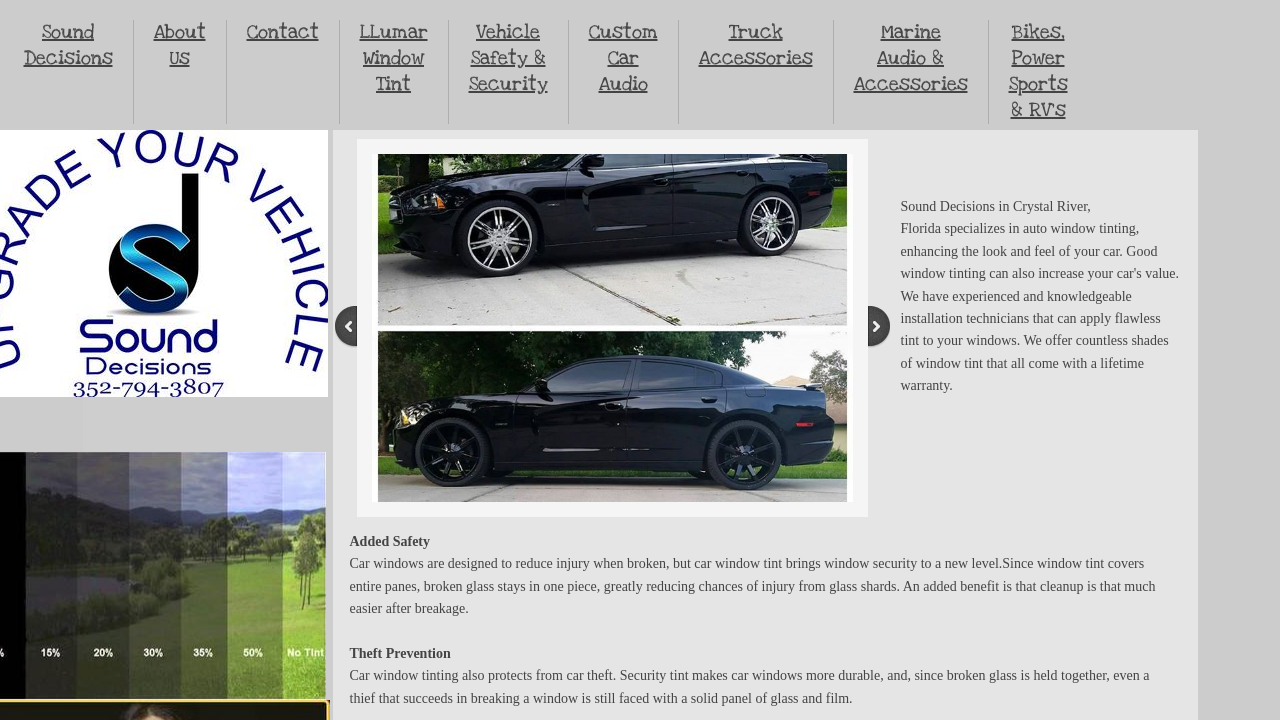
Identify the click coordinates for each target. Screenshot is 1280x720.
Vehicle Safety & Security (508, 58)
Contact (283, 32)
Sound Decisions (68, 45)
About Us (180, 45)
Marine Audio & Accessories (911, 58)
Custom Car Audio (623, 58)
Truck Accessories (756, 45)
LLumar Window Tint (394, 58)
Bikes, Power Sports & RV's (1038, 71)
